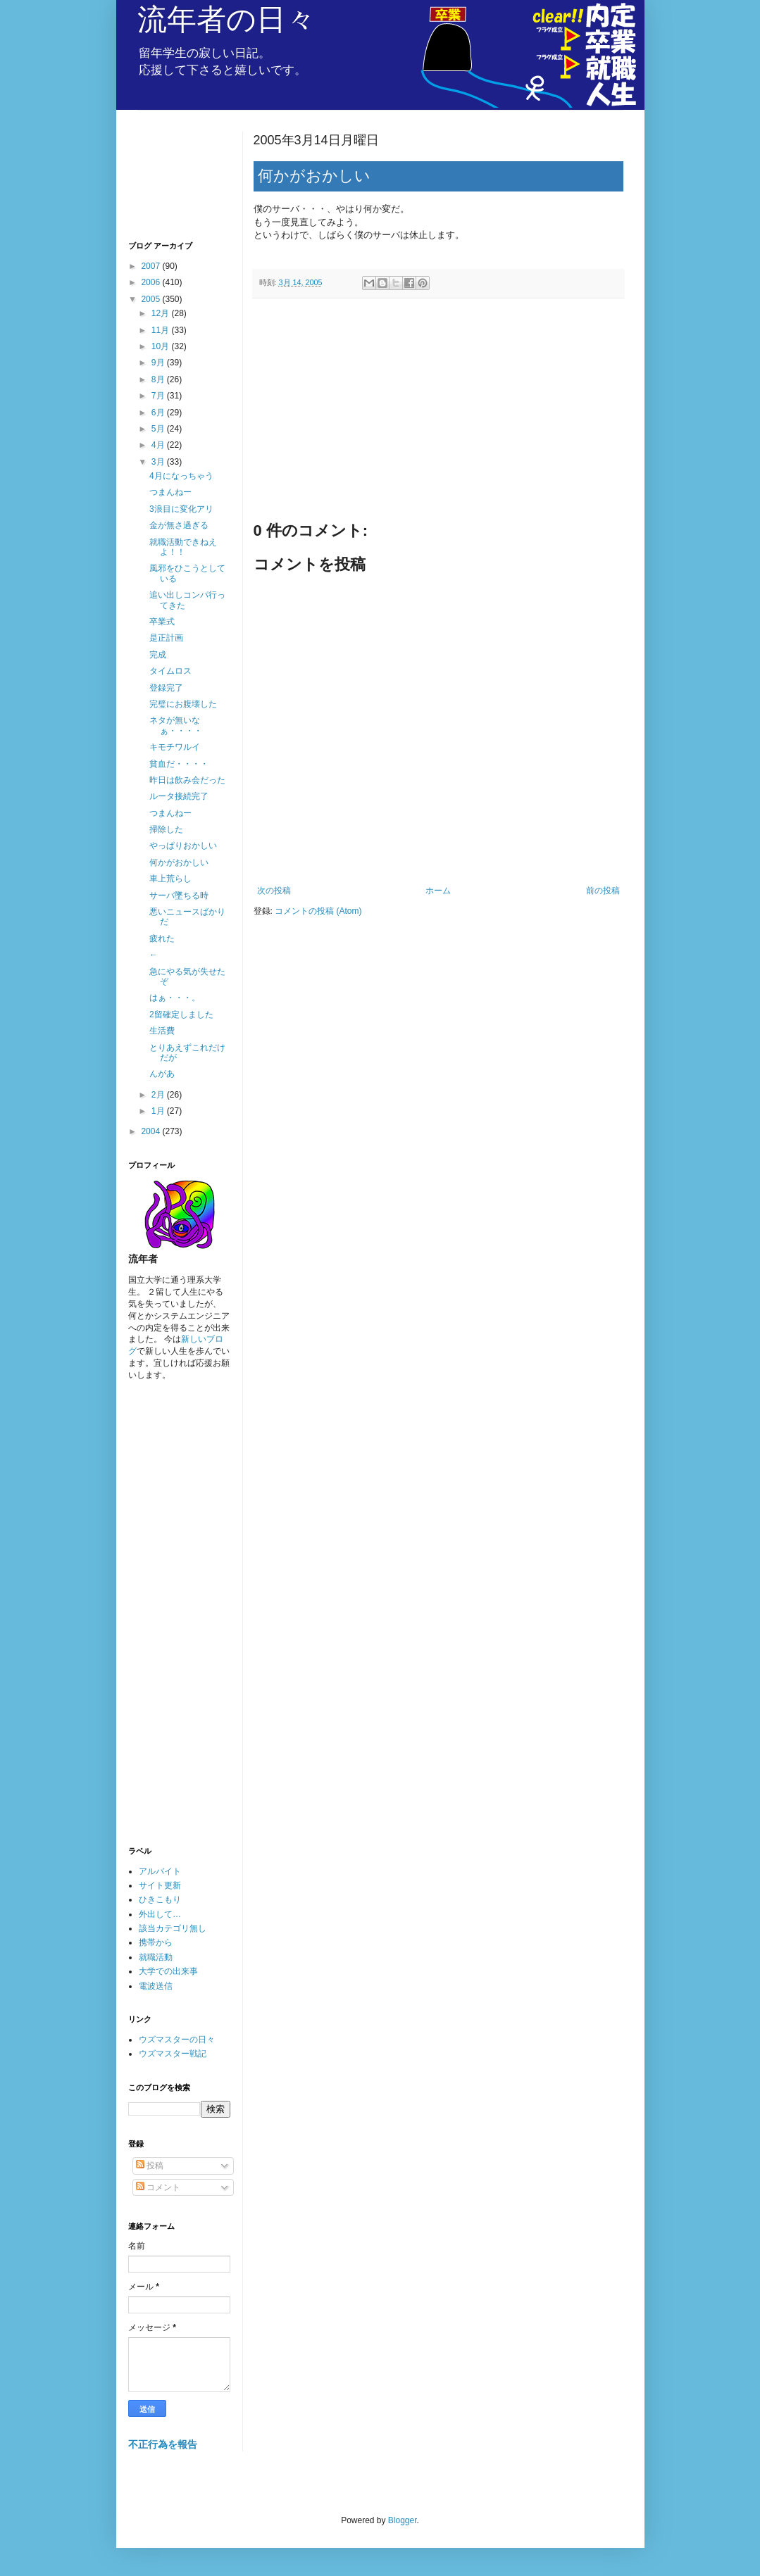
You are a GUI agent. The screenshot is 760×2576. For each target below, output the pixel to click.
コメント (158, 2187)
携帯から (156, 1942)
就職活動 (156, 1957)
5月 (159, 429)
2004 (151, 1131)
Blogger (402, 2520)
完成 (157, 655)
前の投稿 (603, 891)
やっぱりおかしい (183, 845)
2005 (151, 299)
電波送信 (156, 1986)
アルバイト (160, 1871)
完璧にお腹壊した (183, 704)
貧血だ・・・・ (178, 764)
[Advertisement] (438, 414)
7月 (159, 396)
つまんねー (170, 492)
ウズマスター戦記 (172, 2054)
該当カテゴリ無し (172, 1928)
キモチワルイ (174, 747)
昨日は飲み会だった (187, 780)
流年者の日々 (226, 19)
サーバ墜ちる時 (178, 895)
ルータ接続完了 (178, 796)
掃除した (166, 829)
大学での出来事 (168, 1971)
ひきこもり (160, 1899)
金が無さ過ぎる (178, 525)
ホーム (438, 891)
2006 (151, 282)
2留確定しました (181, 1014)
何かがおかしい (178, 862)
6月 (159, 412)
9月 (159, 362)
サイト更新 (160, 1885)
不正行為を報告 (162, 2444)
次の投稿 (274, 891)
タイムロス (170, 671)
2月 (159, 1095)
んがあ (162, 1074)
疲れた (162, 938)
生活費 (162, 1031)
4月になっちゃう (181, 476)
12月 (161, 313)
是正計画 (166, 638)
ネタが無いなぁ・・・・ (175, 725)
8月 (159, 379)
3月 (159, 462)
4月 (159, 445)
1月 (159, 1111)
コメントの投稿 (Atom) (318, 911)
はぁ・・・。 (174, 998)
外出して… (160, 1914)
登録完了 (166, 688)
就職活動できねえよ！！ (183, 547)
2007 (151, 266)
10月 (161, 346)
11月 (161, 330)
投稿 (149, 2165)
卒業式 (162, 622)
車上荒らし (170, 879)
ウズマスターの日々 (177, 2039)
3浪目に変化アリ (181, 509)
